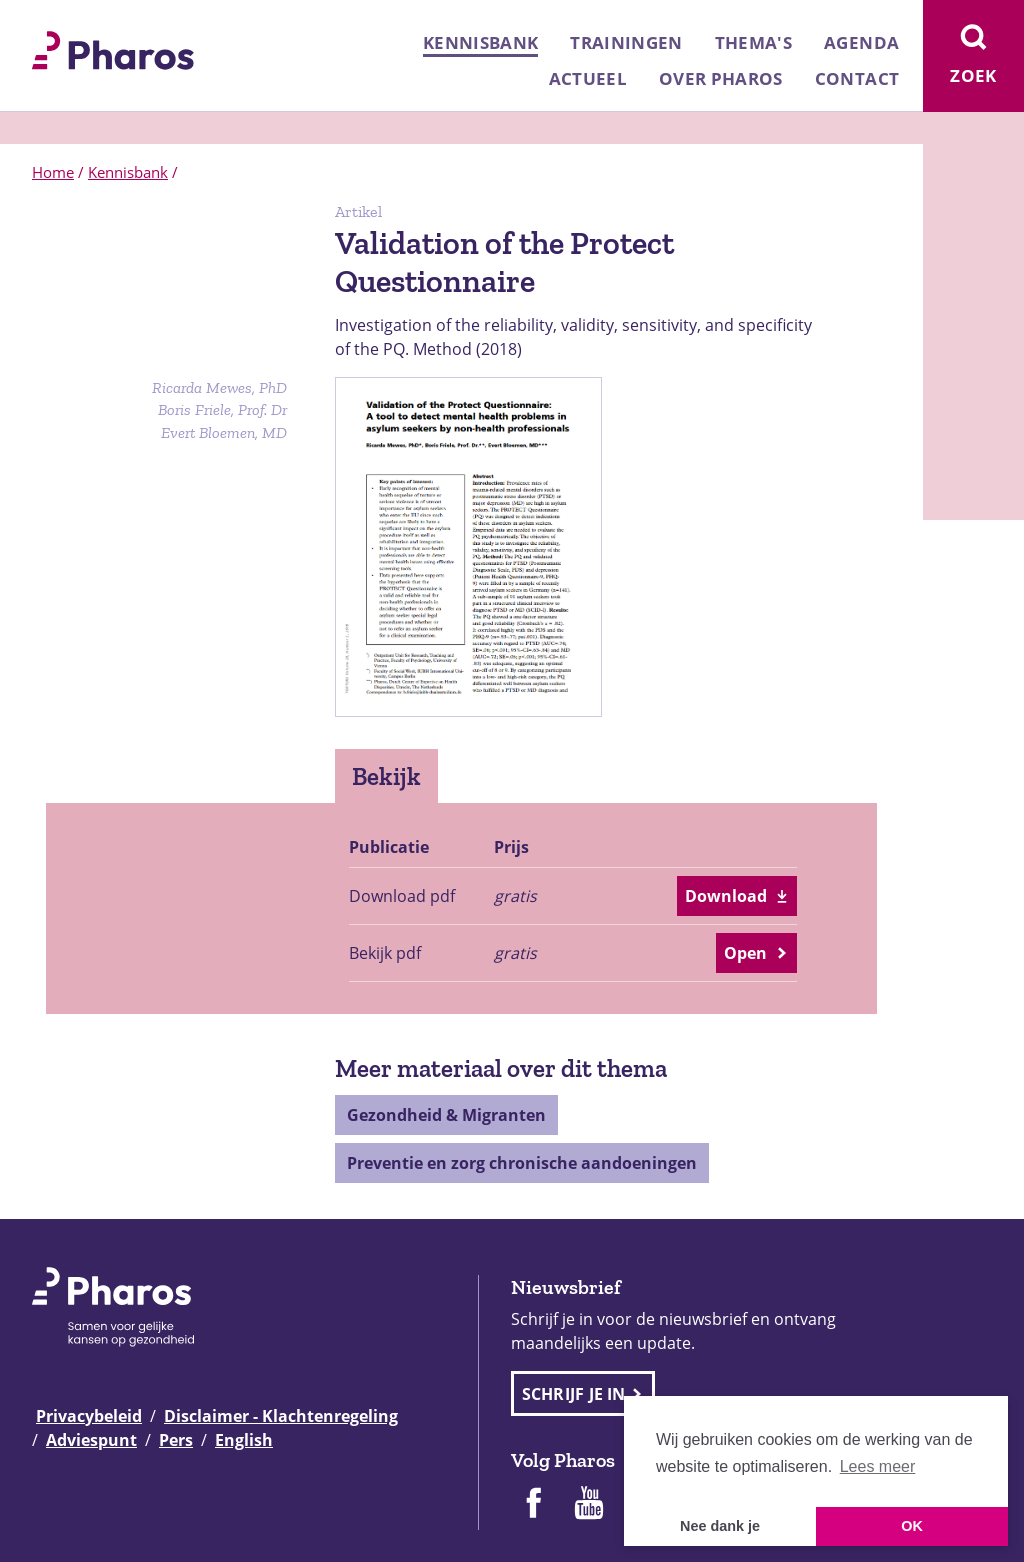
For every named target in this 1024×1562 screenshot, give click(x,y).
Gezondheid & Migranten (446, 1115)
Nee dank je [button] (720, 1526)
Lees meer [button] (878, 1466)
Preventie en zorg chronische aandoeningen (522, 1163)
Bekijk (386, 776)
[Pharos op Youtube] (589, 1505)
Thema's (753, 42)
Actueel (588, 78)
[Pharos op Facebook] (533, 1505)
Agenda (861, 42)
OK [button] (912, 1526)
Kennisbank (480, 42)
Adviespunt (91, 1440)
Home (53, 172)
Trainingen (626, 42)
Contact (857, 78)
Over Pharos (721, 78)
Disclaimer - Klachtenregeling (281, 1416)
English (244, 1440)
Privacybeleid (89, 1416)
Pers (176, 1440)
